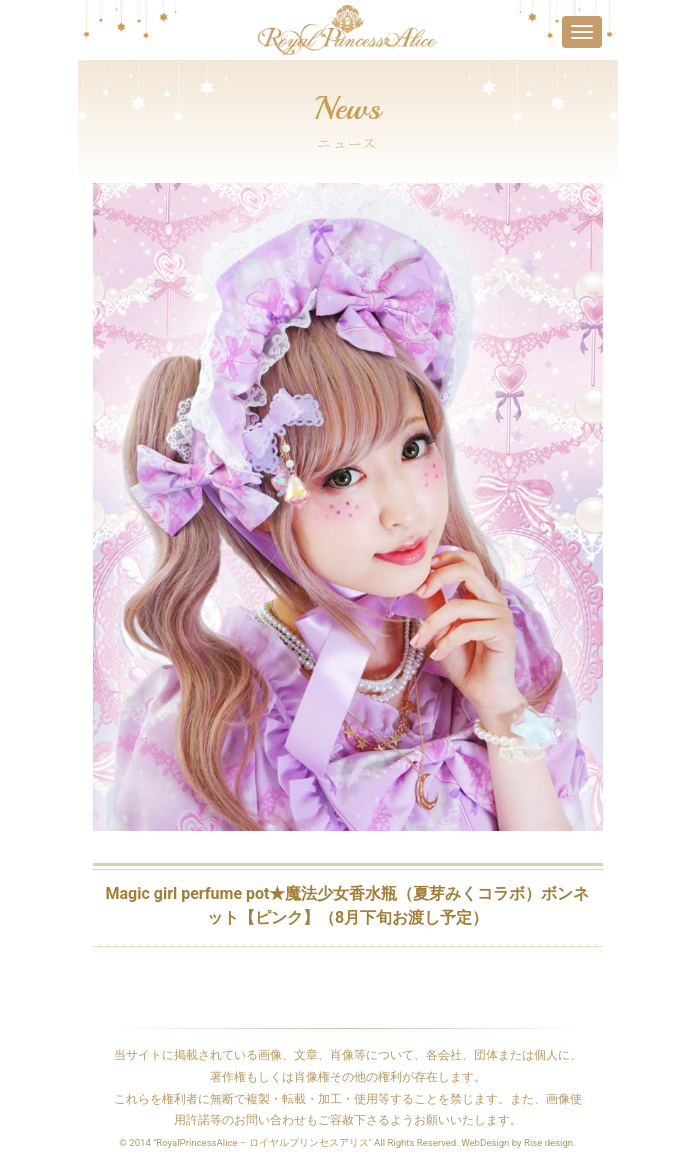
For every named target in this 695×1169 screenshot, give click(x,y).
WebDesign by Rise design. (518, 1142)
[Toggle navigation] (582, 32)
